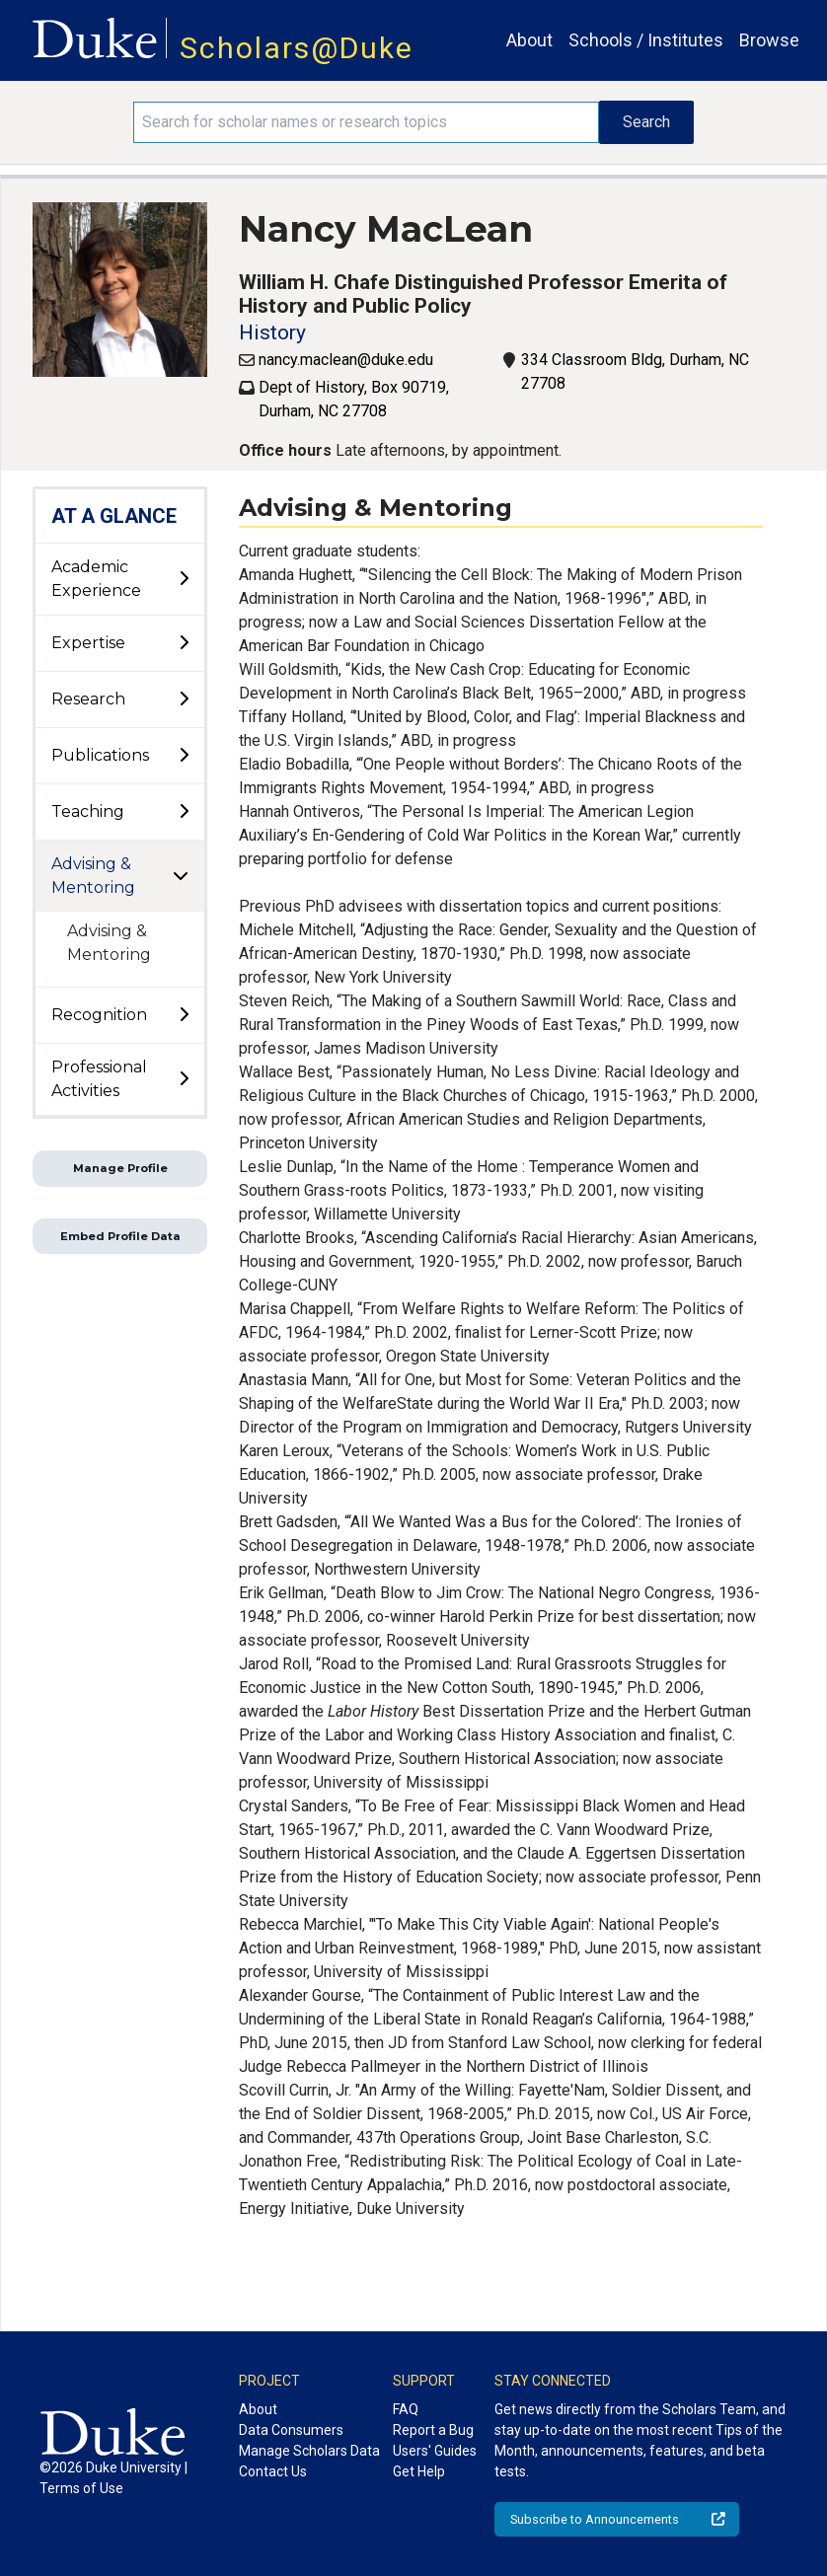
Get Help (419, 2471)
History (272, 332)
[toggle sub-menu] (183, 579)
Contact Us (273, 2471)
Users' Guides (435, 2451)
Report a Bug (433, 2430)
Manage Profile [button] (120, 1168)
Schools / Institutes (645, 40)
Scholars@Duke (297, 48)
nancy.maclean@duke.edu (346, 359)
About (529, 40)
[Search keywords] (365, 122)
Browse (769, 40)
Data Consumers (291, 2430)
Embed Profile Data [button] (120, 1236)
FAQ (405, 2409)
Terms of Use (81, 2488)
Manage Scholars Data (309, 2451)
